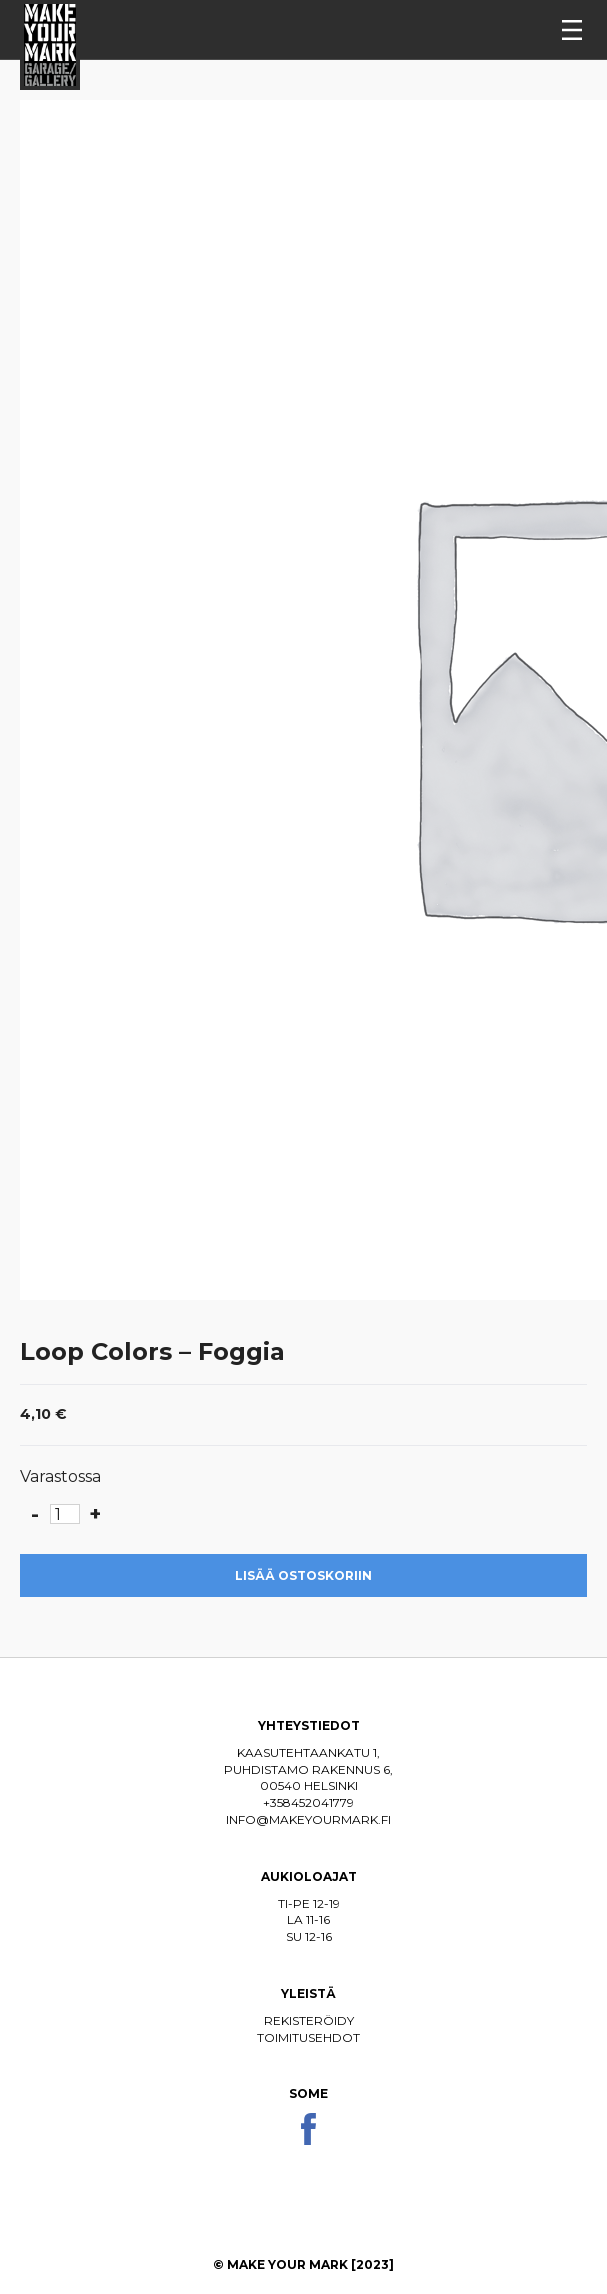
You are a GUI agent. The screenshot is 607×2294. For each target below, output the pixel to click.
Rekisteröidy (309, 2020)
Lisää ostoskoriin (303, 1575)
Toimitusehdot (308, 2037)
